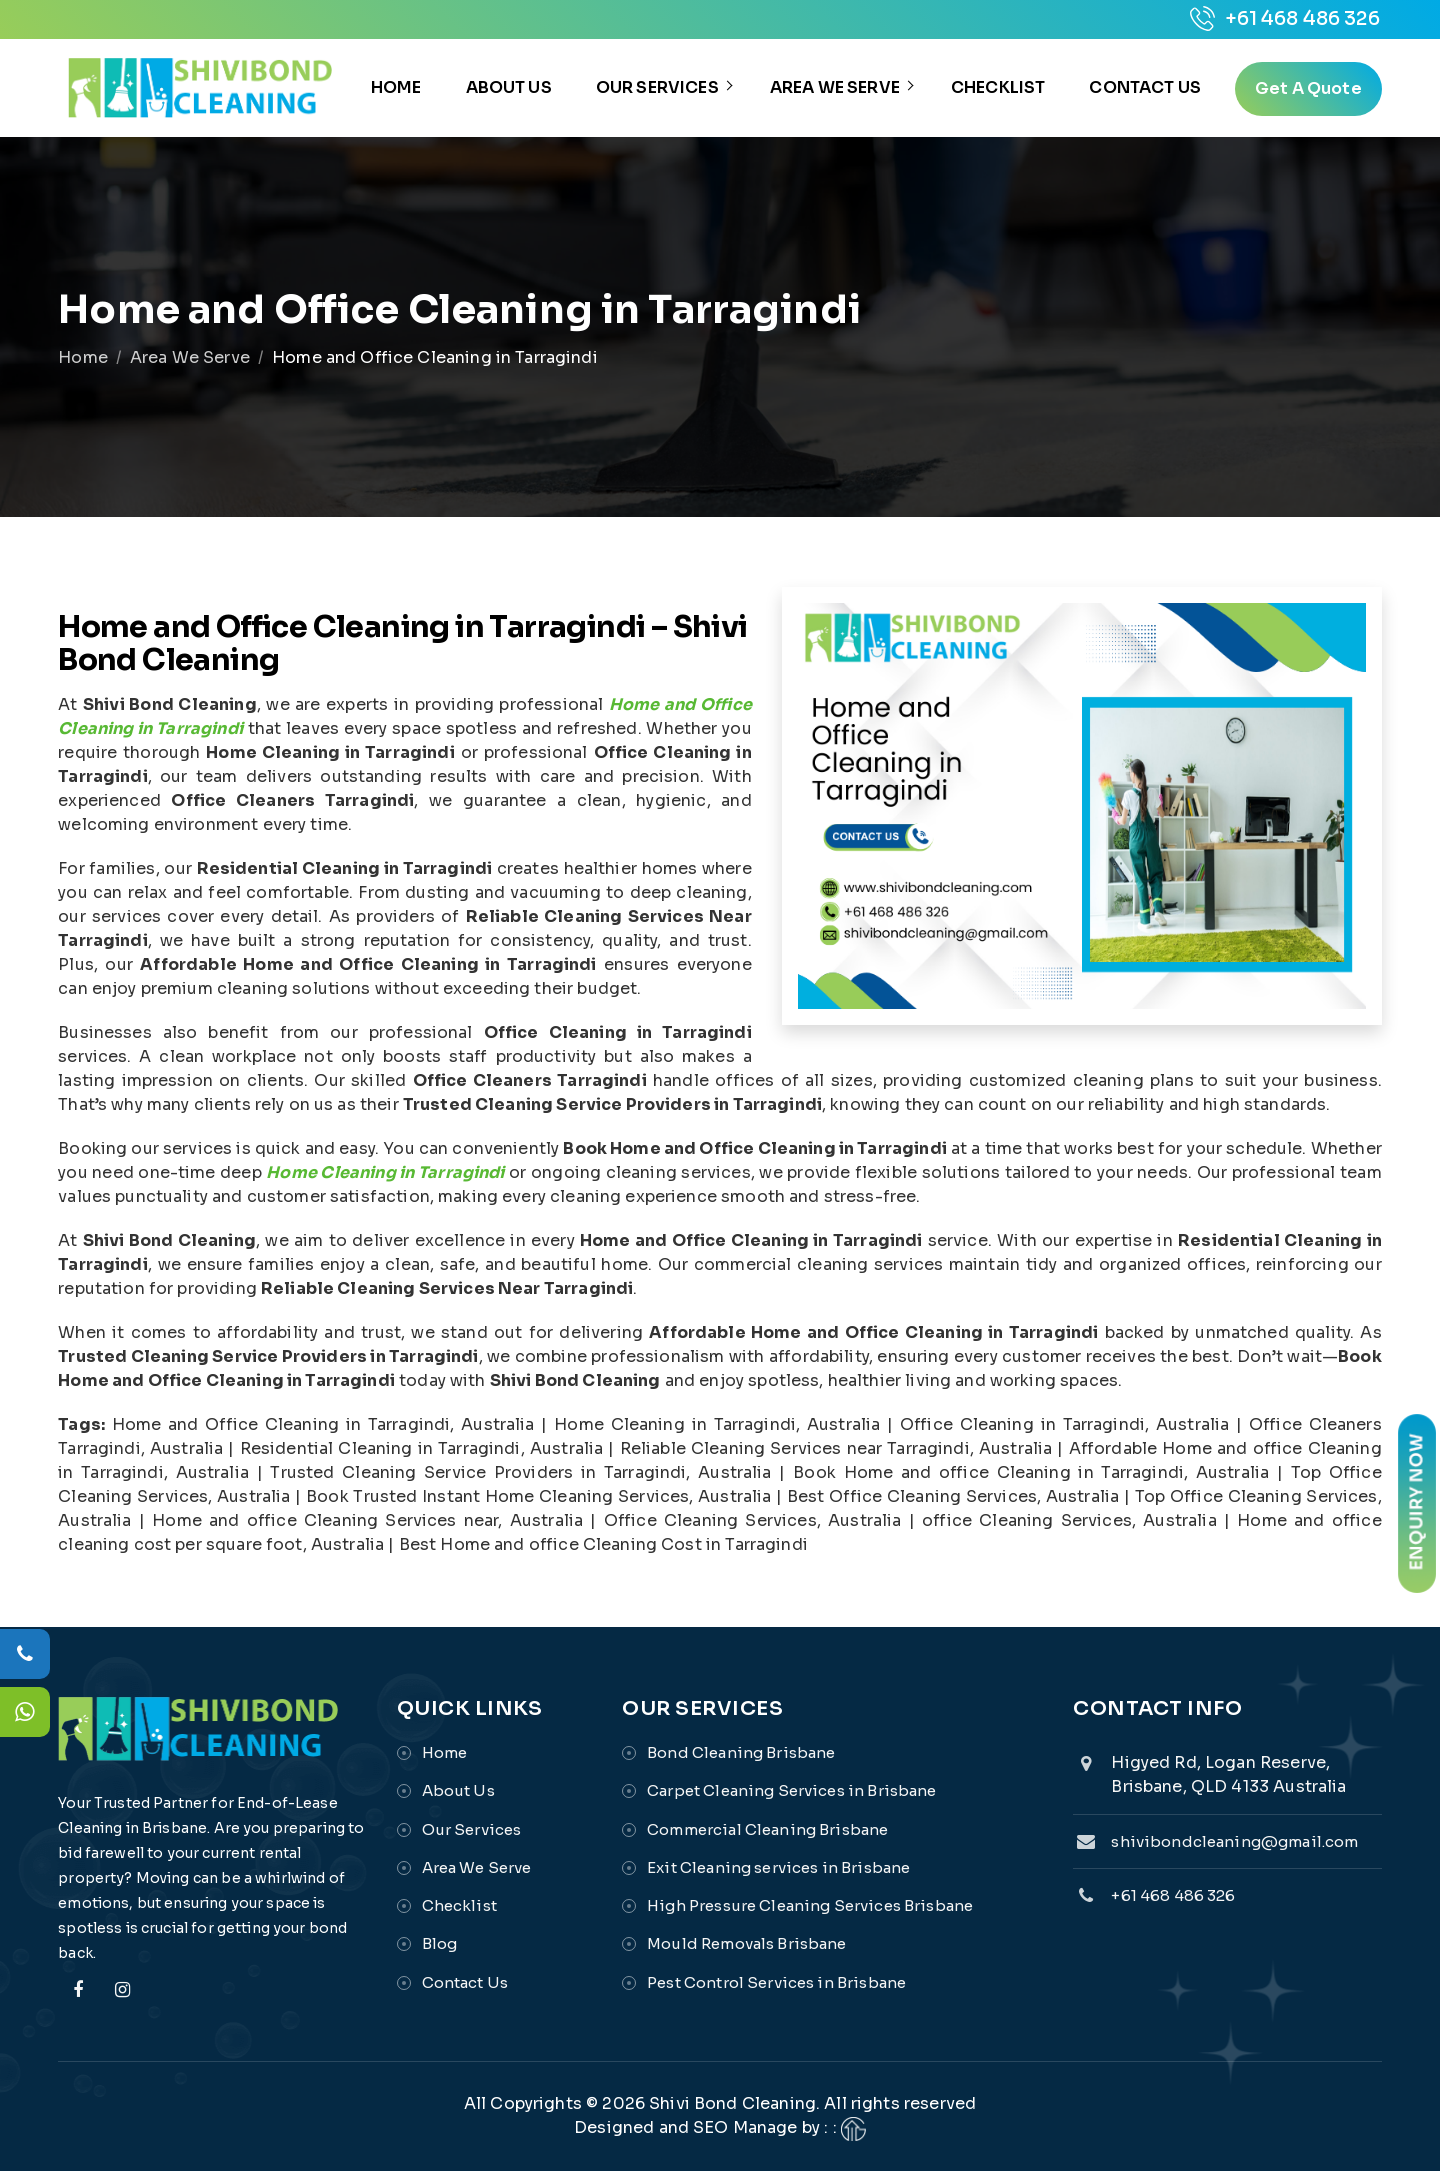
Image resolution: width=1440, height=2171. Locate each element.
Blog (440, 1943)
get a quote (1308, 88)
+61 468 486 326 (1284, 19)
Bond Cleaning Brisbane (741, 1752)
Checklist (998, 87)
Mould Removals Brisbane (746, 1943)
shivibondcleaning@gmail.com (1234, 1841)
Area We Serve (835, 87)
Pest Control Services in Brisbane (776, 1982)
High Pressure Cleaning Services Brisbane (810, 1905)
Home (396, 87)
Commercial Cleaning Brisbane (767, 1829)
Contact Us (1145, 87)
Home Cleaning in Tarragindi (385, 1172)
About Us (509, 87)
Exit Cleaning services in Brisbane (778, 1867)
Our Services (657, 87)
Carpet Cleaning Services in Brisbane (791, 1790)
